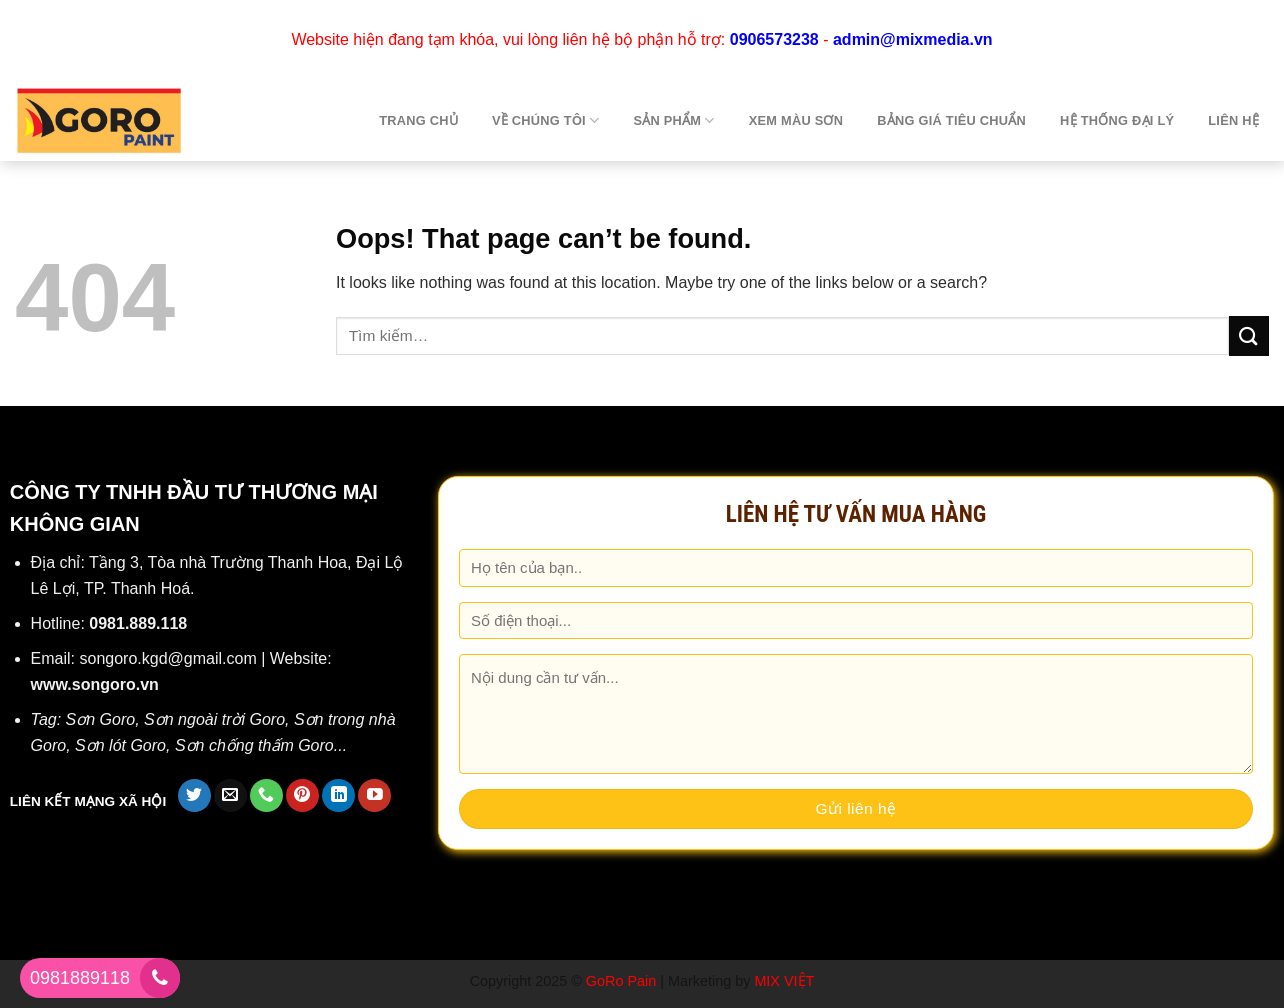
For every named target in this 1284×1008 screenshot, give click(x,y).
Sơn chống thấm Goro (254, 745)
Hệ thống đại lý (1117, 120)
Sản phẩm (673, 120)
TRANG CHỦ (418, 120)
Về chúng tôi (545, 120)
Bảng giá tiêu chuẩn (951, 120)
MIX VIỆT (784, 981)
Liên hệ (1233, 120)
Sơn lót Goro (120, 745)
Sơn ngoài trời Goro (214, 719)
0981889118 (80, 978)
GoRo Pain (621, 981)
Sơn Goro (101, 719)
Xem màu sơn (796, 120)
